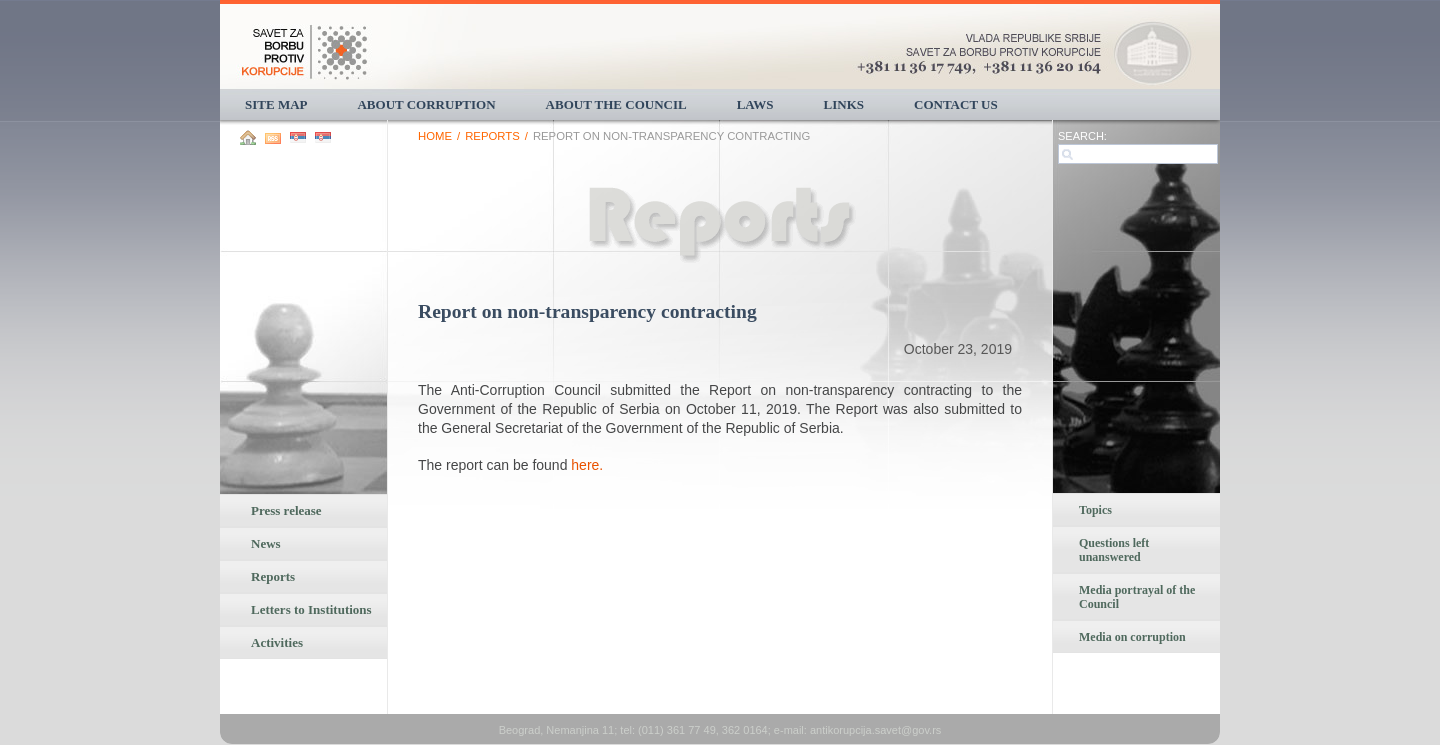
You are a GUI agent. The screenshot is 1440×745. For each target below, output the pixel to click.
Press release (286, 510)
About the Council (616, 104)
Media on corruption (1132, 637)
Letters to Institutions (311, 609)
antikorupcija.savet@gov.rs (875, 730)
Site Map (276, 104)
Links (844, 104)
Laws (755, 104)
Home (435, 136)
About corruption (426, 104)
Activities (277, 642)
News (266, 543)
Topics (1095, 510)
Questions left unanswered (1114, 550)
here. (587, 465)
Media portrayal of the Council (1137, 597)
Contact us (956, 104)
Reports (273, 576)
